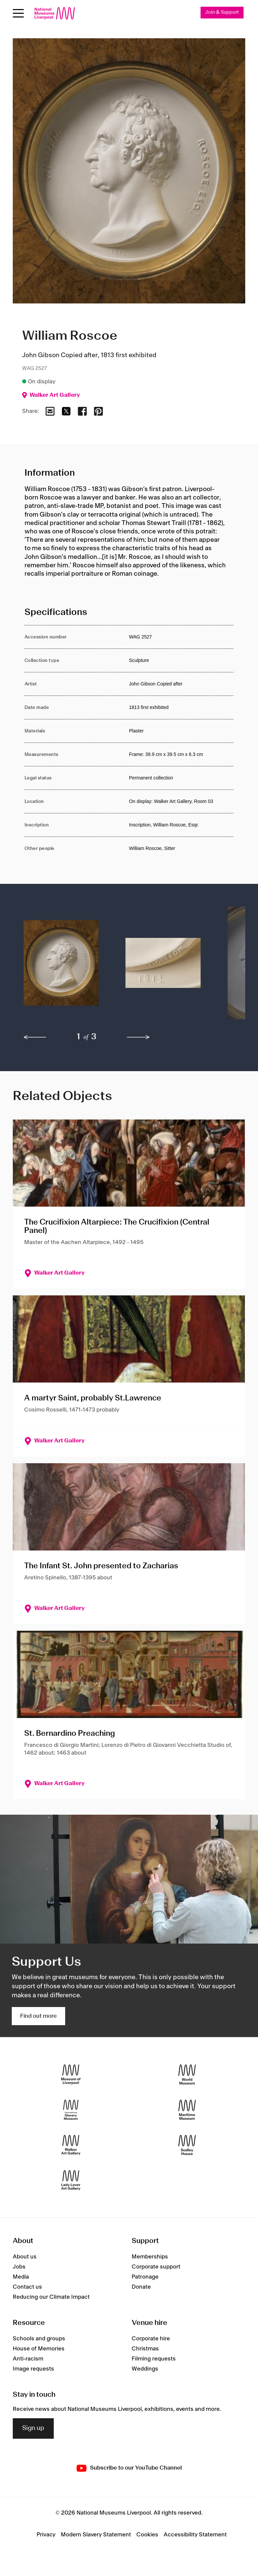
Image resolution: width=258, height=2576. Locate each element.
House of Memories (38, 2349)
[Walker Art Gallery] (71, 2145)
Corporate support (156, 2267)
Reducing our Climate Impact (51, 2297)
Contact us (27, 2287)
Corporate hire (151, 2339)
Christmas (145, 2349)
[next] (138, 1037)
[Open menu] (18, 13)
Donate (141, 2287)
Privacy (46, 2535)
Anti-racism (28, 2359)
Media (21, 2277)
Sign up (33, 2428)
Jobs (19, 2267)
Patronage (145, 2277)
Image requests (33, 2369)
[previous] (35, 1037)
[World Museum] (187, 2074)
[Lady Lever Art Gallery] (71, 2180)
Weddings (145, 2369)
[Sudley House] (187, 2145)
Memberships (150, 2257)
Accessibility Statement (195, 2535)
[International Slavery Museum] (71, 2110)
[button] (61, 966)
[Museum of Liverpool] (71, 2074)
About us (25, 2257)
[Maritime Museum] (187, 2110)
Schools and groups (39, 2339)
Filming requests (154, 2359)
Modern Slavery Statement (96, 2535)
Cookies (147, 2535)
